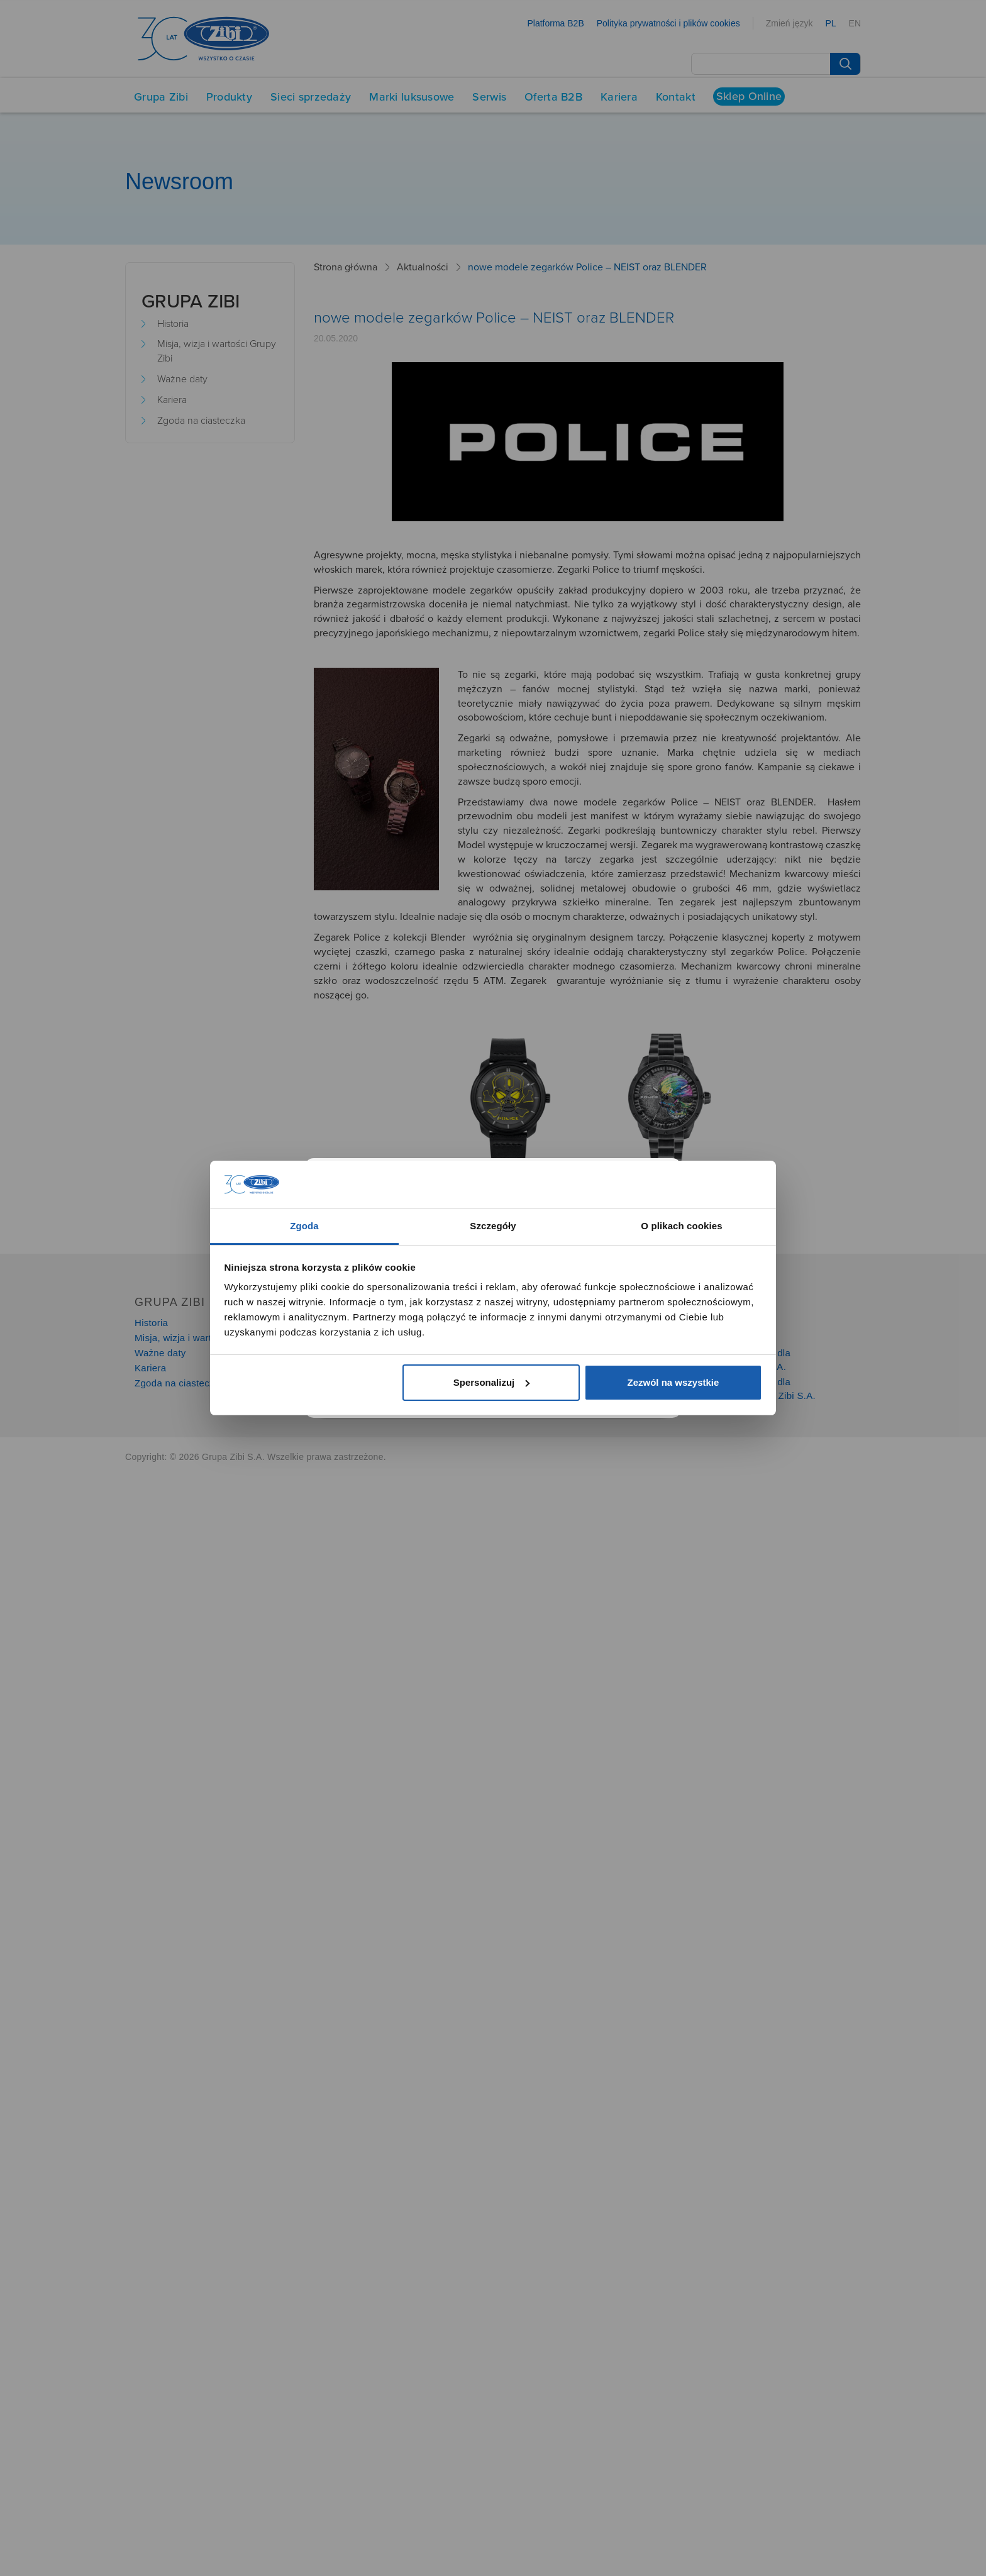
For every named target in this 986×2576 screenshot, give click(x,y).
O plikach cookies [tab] (681, 1225)
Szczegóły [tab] (493, 1225)
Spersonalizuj (491, 1382)
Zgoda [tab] (304, 1225)
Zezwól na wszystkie (673, 1382)
